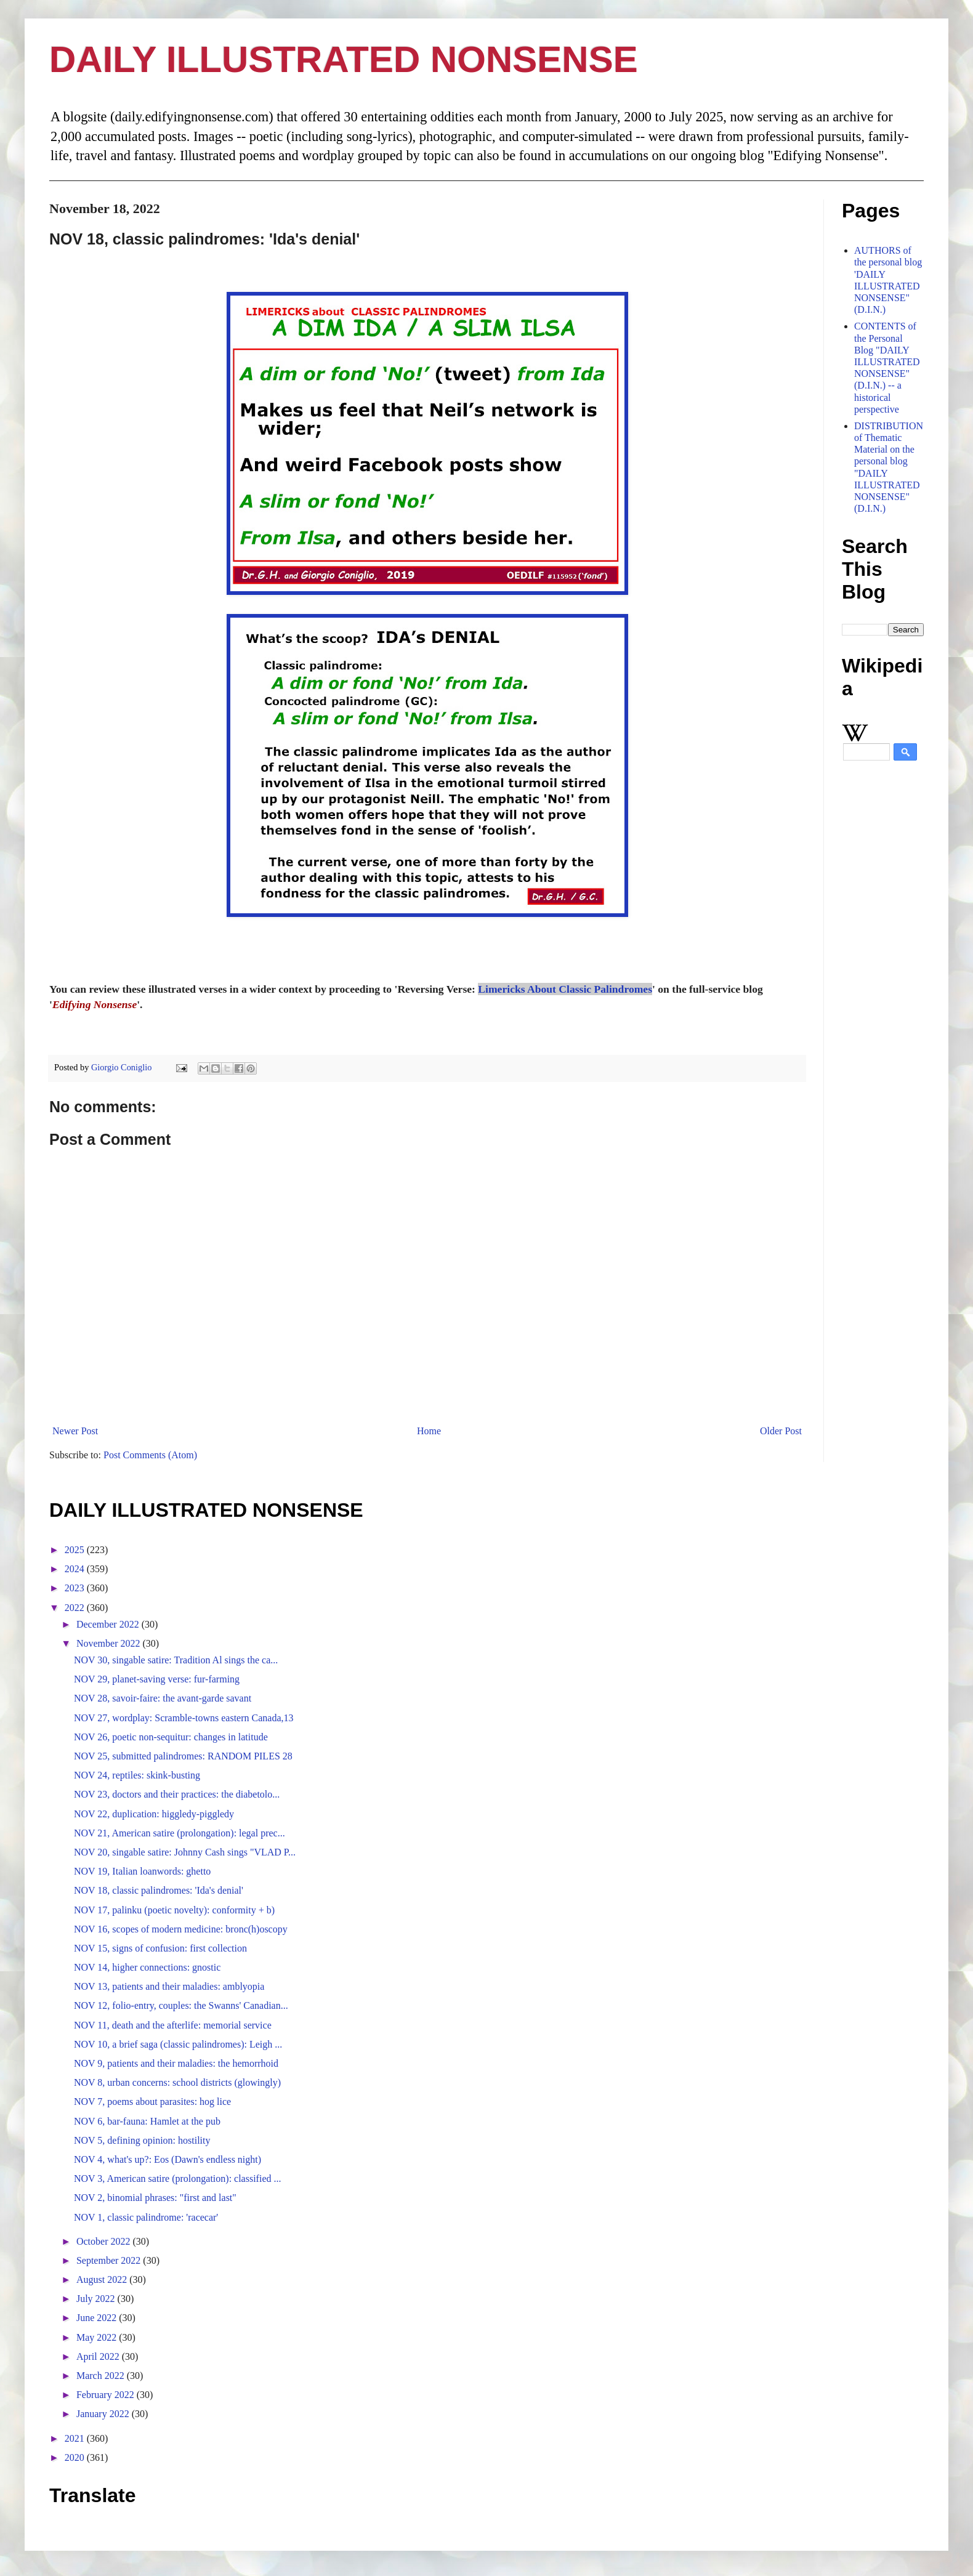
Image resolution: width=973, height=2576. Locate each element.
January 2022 (104, 2413)
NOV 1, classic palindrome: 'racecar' (146, 2217)
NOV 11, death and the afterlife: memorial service (173, 2025)
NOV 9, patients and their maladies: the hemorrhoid (176, 2063)
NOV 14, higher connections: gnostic (147, 1967)
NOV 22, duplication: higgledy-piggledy (154, 1814)
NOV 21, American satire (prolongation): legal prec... (179, 1833)
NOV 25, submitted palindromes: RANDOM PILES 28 (183, 1756)
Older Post (781, 1431)
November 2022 (109, 1643)
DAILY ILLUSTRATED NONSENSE (343, 59)
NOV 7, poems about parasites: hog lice (152, 2101)
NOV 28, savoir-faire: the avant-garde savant (162, 1698)
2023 (76, 1588)
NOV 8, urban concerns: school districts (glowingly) (177, 2082)
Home (429, 1431)
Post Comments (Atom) (150, 1455)
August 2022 (102, 2279)
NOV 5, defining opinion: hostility (142, 2140)
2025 (76, 1549)
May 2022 (97, 2337)
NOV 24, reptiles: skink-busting (137, 1775)
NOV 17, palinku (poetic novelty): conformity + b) (174, 1910)
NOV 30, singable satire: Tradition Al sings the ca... (176, 1660)
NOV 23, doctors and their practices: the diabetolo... (177, 1794)
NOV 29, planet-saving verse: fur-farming (157, 1679)
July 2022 (97, 2298)
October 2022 (104, 2241)
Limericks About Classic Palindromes (565, 989)
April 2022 (99, 2356)
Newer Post (75, 1431)
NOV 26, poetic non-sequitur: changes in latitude (171, 1737)
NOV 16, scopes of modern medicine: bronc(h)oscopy (181, 1929)
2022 (76, 1607)
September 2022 (109, 2260)
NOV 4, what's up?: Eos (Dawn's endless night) (167, 2159)
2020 (76, 2457)
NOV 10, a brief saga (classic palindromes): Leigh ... (178, 2044)
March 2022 (101, 2375)
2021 (76, 2438)
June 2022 (97, 2317)
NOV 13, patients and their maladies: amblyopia (169, 1986)
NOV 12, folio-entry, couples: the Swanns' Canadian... (181, 2005)
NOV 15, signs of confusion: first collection (160, 1948)
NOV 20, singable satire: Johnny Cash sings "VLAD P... (185, 1852)
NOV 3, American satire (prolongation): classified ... (177, 2178)
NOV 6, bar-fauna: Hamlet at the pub (147, 2121)
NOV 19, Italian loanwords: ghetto (142, 1871)
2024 (76, 1569)
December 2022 (109, 1624)
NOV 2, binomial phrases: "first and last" (155, 2197)
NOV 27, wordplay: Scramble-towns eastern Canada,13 (184, 1718)
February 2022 (106, 2394)
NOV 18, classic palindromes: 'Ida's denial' (158, 1890)
